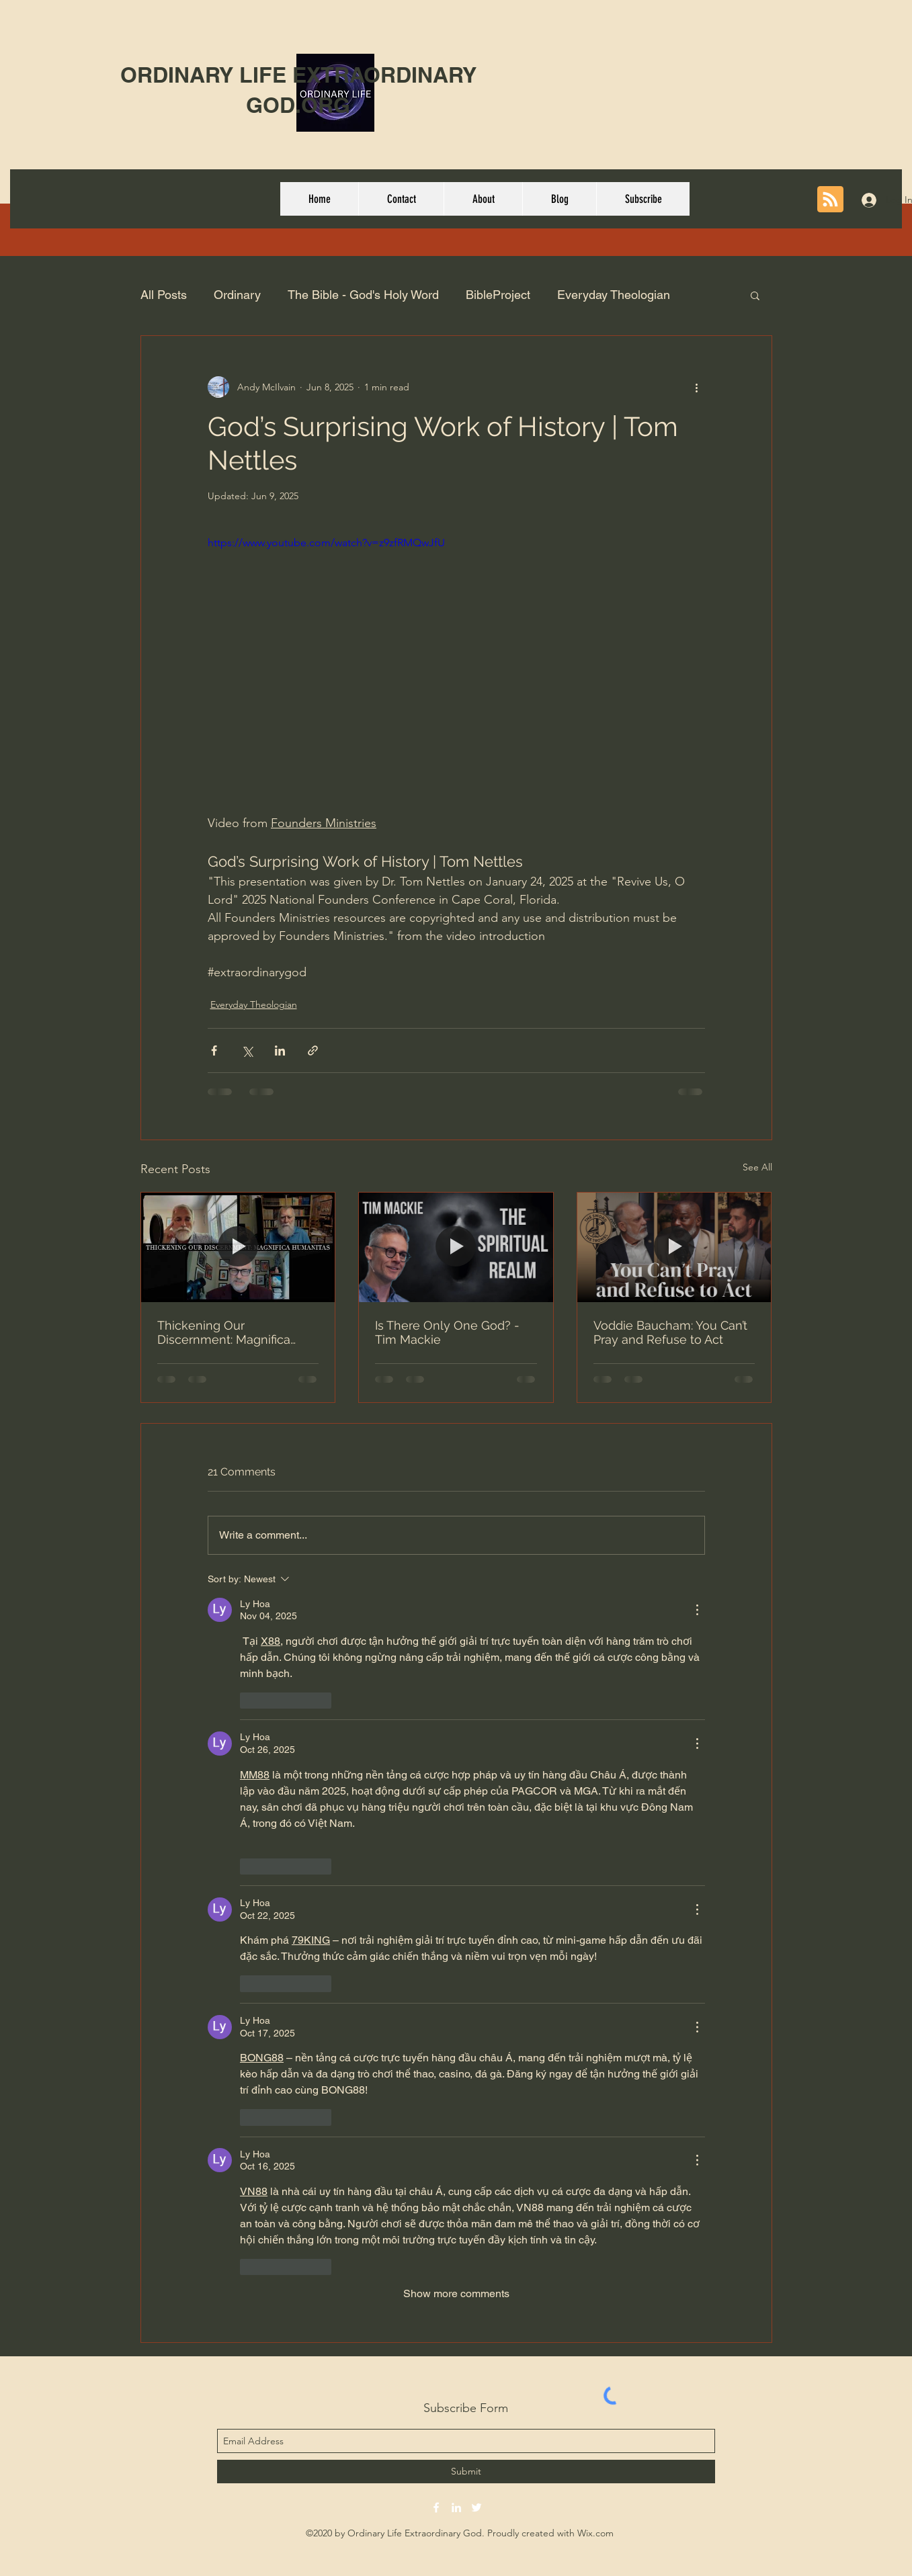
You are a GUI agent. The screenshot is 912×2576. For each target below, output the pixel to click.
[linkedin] (456, 2507)
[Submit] (466, 2471)
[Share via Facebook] (214, 1050)
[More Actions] (697, 1610)
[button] (755, 295)
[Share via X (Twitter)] (247, 1050)
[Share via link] (312, 1050)
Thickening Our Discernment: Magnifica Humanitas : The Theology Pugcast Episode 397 (231, 1332)
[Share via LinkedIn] (280, 1050)
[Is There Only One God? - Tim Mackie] (456, 1247)
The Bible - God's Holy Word (363, 295)
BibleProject (498, 295)
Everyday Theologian (613, 295)
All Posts (163, 295)
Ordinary (237, 295)
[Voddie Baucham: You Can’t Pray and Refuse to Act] (674, 1247)
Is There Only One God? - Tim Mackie (447, 1332)
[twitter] (476, 2507)
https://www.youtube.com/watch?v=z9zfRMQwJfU (326, 542)
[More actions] (697, 387)
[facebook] (436, 2507)
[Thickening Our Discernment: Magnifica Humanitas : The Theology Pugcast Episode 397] (238, 1247)
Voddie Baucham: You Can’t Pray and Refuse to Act (670, 1332)
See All (757, 1167)
